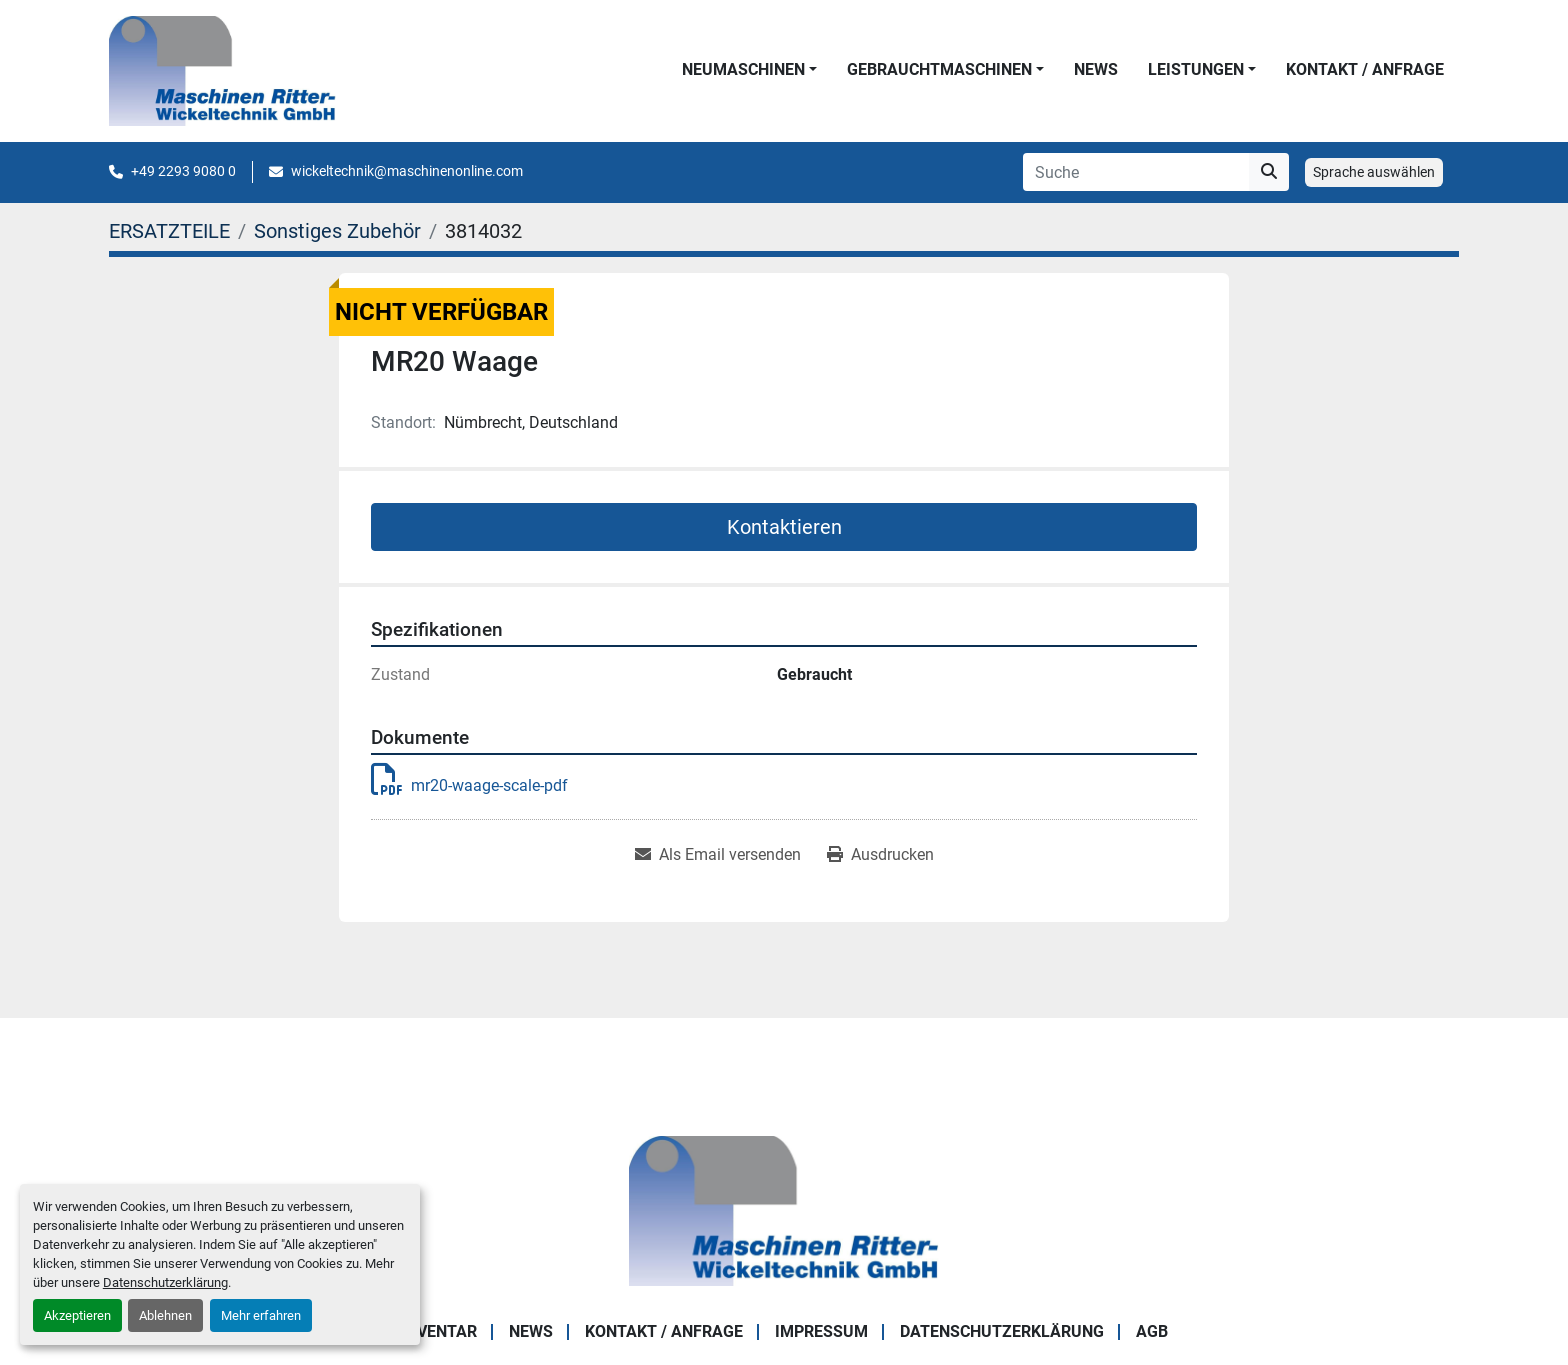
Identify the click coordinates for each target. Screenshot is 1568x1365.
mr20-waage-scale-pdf (469, 785)
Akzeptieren (77, 1315)
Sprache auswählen (1374, 172)
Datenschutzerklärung (165, 1282)
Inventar (439, 1331)
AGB (1152, 1331)
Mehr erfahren (261, 1315)
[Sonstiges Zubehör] (337, 231)
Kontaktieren (784, 527)
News (1096, 69)
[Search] (1136, 172)
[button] (749, 70)
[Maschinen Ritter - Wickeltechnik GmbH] (783, 1210)
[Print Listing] (880, 855)
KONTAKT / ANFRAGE (1365, 69)
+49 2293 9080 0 (183, 171)
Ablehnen (165, 1315)
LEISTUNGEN (1196, 69)
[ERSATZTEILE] (169, 231)
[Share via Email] (718, 855)
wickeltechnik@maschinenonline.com (407, 171)
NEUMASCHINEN (743, 69)
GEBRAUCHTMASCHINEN (939, 69)
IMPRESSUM (821, 1331)
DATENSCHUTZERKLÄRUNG (1002, 1331)
